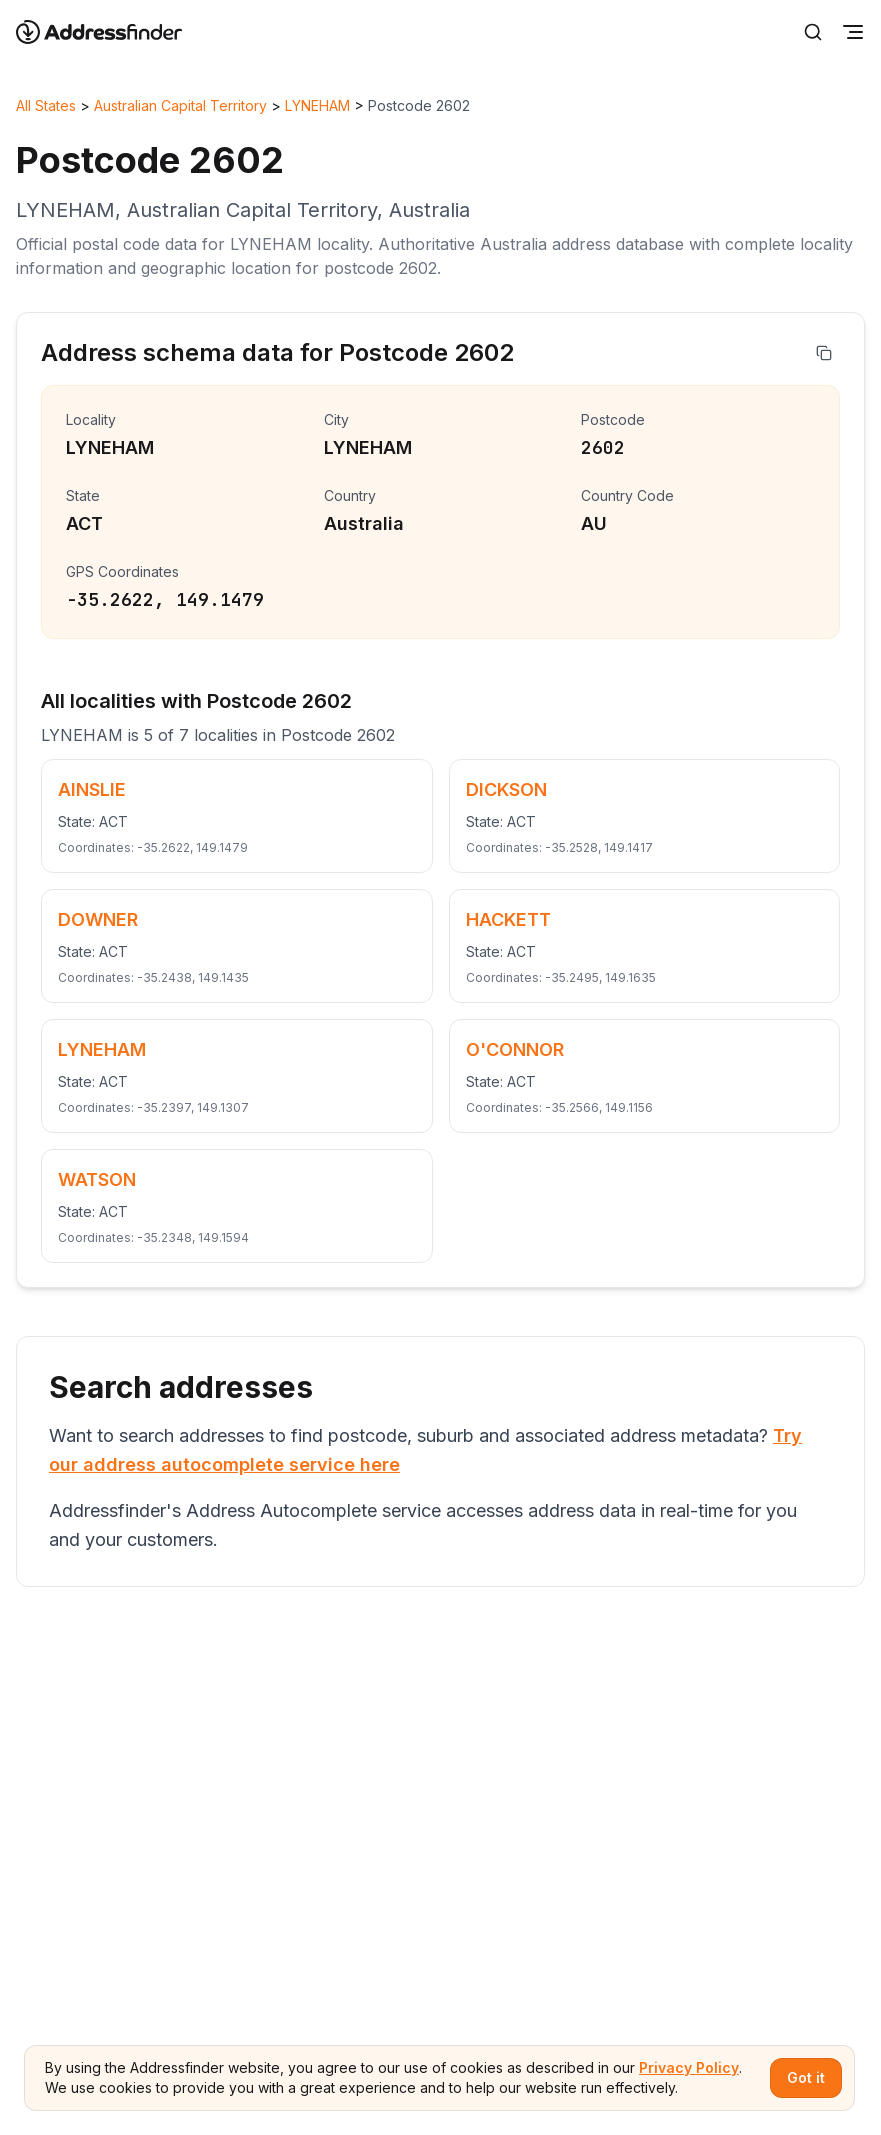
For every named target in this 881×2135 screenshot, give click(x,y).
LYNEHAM (317, 105)
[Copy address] (824, 353)
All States (46, 105)
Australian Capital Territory (180, 105)
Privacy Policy (689, 2067)
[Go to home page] (112, 32)
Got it (806, 2077)
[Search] (813, 32)
